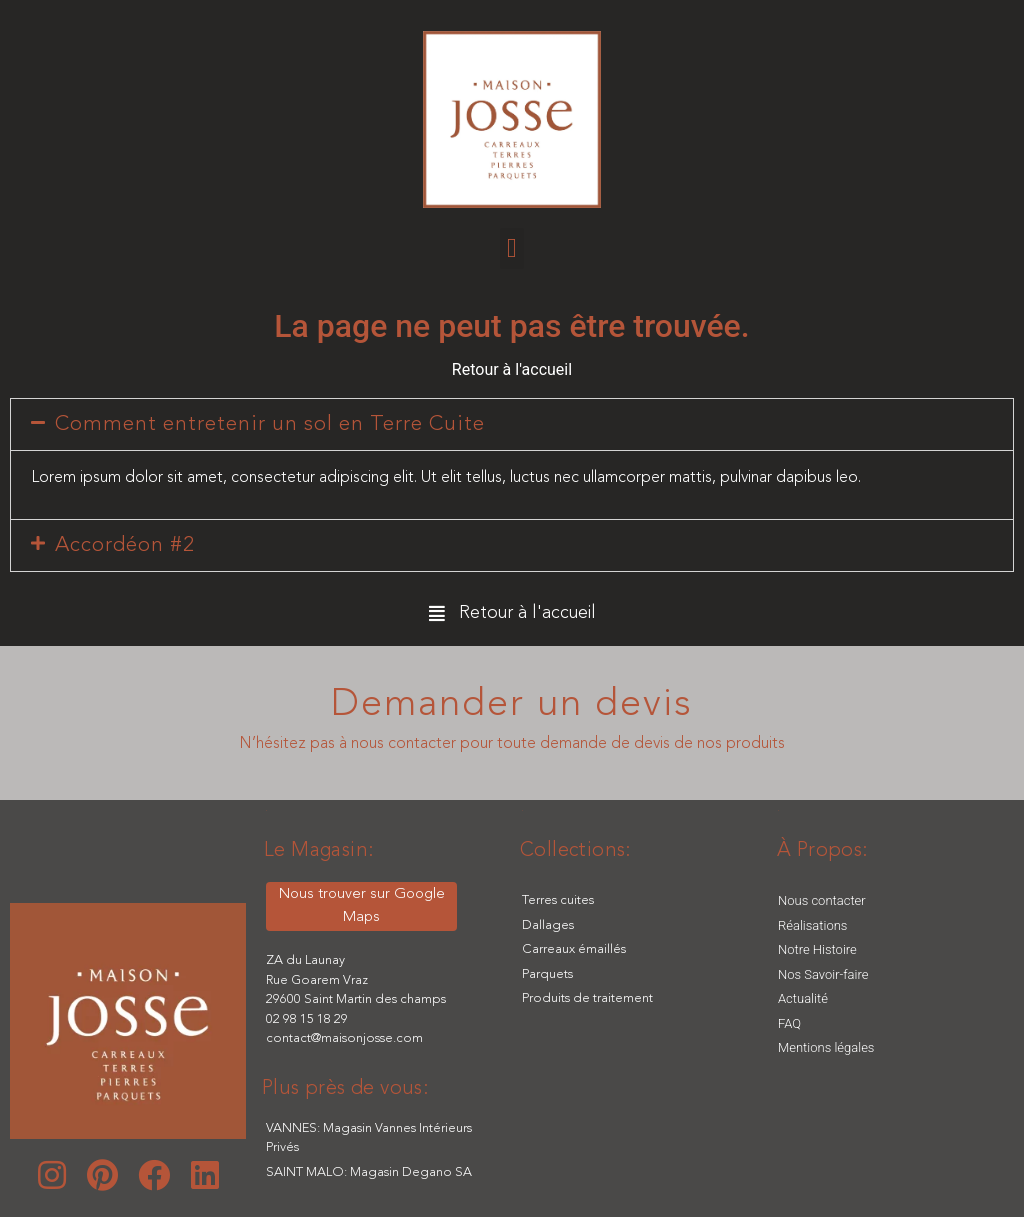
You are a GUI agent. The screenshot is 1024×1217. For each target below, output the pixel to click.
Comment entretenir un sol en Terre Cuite (270, 424)
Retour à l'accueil (512, 369)
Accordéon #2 (125, 545)
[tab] (512, 424)
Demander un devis (512, 705)
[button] (511, 248)
